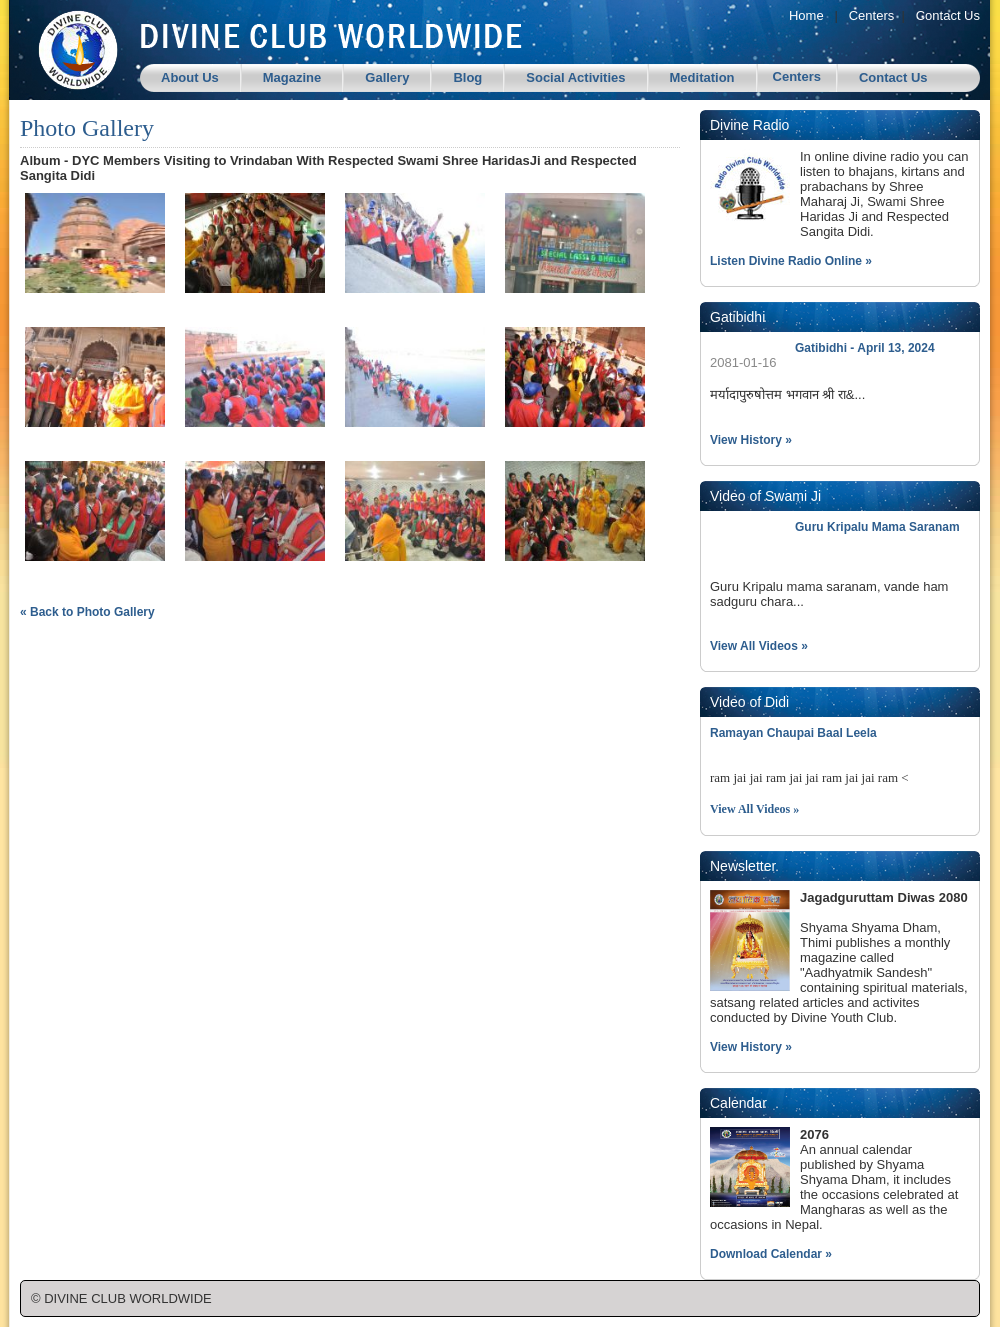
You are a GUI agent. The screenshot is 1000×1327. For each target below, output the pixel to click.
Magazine (292, 77)
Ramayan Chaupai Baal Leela (793, 733)
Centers (872, 15)
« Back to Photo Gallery (87, 612)
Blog (467, 77)
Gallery (387, 77)
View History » (751, 440)
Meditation (702, 77)
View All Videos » (759, 646)
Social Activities (575, 77)
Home (806, 15)
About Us (190, 77)
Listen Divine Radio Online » (791, 261)
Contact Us (948, 15)
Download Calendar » (771, 1254)
